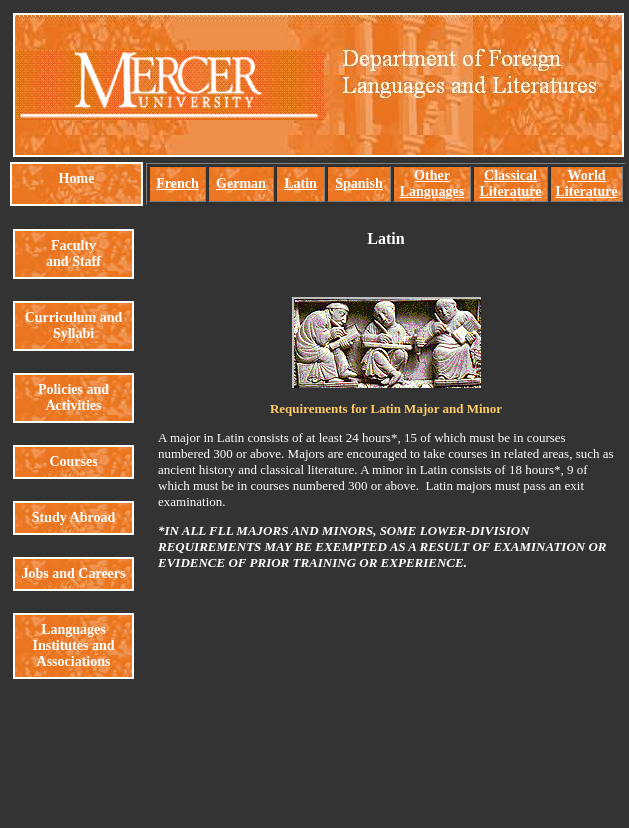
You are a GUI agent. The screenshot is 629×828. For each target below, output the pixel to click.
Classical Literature (511, 183)
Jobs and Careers (74, 573)
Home (77, 178)
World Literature (587, 183)
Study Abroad (73, 517)
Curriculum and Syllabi (74, 325)
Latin (300, 183)
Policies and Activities (73, 397)
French (177, 183)
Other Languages (432, 183)
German (241, 183)
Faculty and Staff (73, 253)
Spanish (358, 183)
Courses (73, 461)
